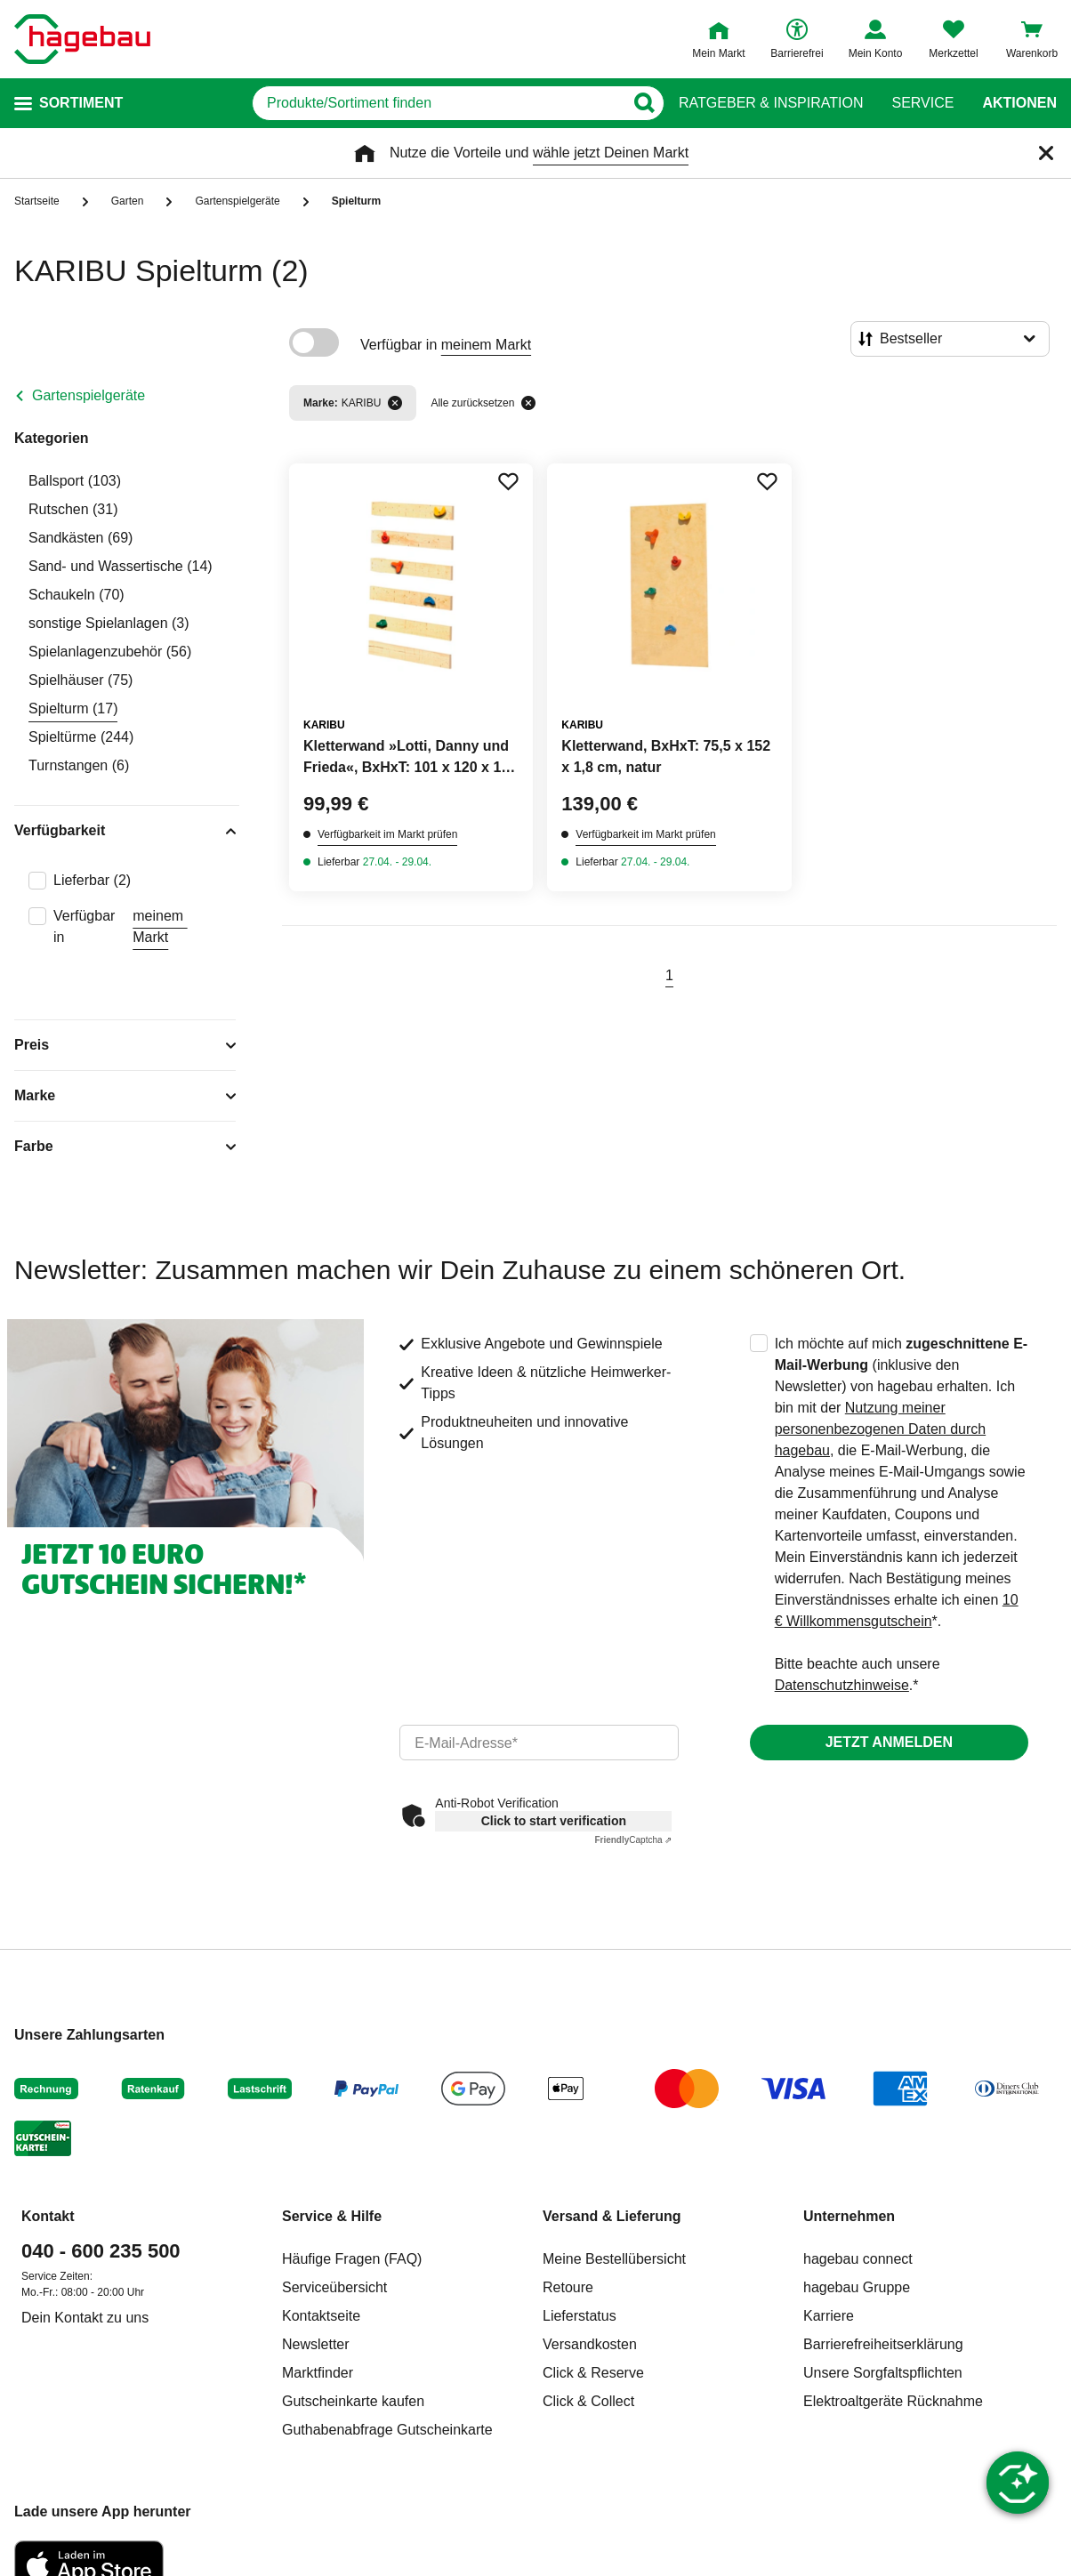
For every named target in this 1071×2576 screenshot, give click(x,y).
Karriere (828, 2315)
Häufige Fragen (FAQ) (352, 2258)
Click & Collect (588, 2401)
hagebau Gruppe (856, 2287)
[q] (438, 103)
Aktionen (1019, 103)
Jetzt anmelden (889, 1742)
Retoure (568, 2287)
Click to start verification (553, 1821)
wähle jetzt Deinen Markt (610, 152)
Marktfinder (317, 2372)
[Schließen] (1046, 153)
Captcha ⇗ (633, 1840)
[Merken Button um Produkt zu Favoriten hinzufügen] (508, 481)
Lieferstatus (579, 2315)
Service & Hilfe (332, 2216)
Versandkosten (590, 2344)
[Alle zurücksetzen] (528, 403)
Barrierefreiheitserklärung (883, 2344)
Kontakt (48, 2216)
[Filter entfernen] (395, 403)
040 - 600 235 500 (101, 2251)
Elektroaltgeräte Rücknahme (893, 2401)
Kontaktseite (321, 2315)
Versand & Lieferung (612, 2216)
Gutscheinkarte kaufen (353, 2401)
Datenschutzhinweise (842, 1685)
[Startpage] (82, 39)
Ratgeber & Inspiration (771, 103)
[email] (538, 1742)
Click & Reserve (593, 2372)
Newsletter (316, 2344)
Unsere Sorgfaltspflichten (882, 2372)
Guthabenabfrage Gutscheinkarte (387, 2429)
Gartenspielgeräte (88, 395)
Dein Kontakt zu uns (85, 2317)
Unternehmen (849, 2216)
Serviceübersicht (334, 2287)
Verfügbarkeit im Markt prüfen (387, 834)
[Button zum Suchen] (644, 103)
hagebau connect (858, 2258)
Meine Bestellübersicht (614, 2258)
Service (922, 103)
